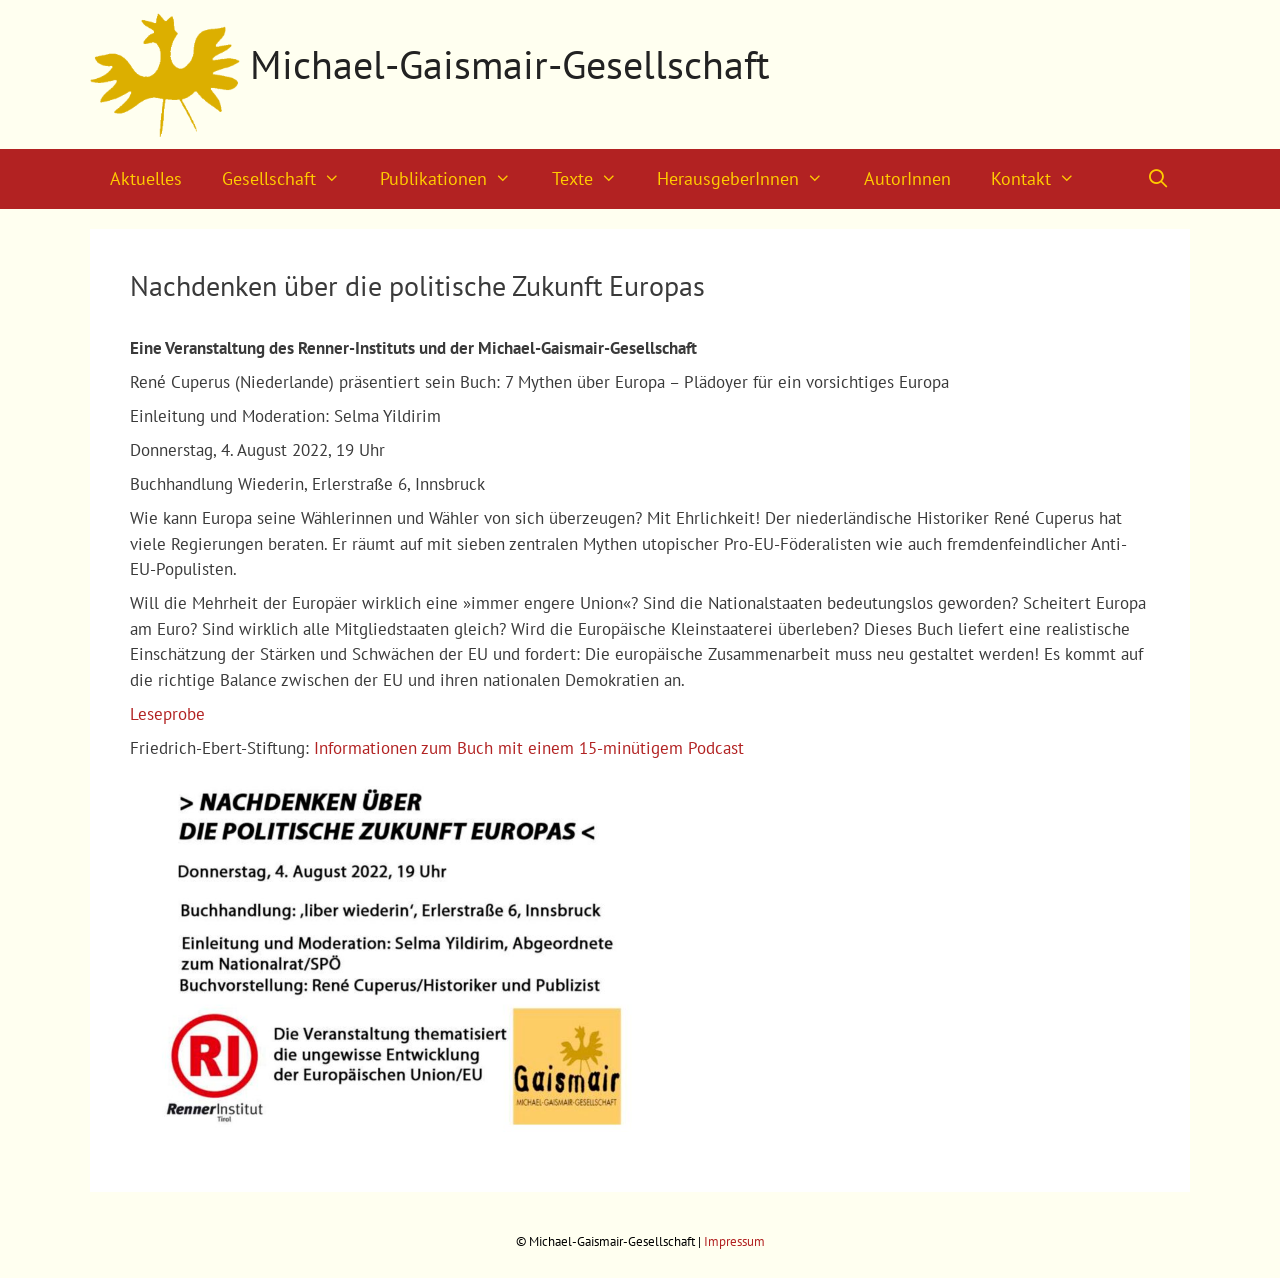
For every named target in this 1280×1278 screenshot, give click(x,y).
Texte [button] (594, 179)
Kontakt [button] (1043, 179)
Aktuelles (146, 178)
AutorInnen (907, 178)
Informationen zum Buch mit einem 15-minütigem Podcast (529, 748)
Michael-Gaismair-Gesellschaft (510, 64)
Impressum (734, 1241)
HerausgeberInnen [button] (750, 179)
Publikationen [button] (455, 179)
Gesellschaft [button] (291, 179)
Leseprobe (167, 714)
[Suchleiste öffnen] (1158, 179)
